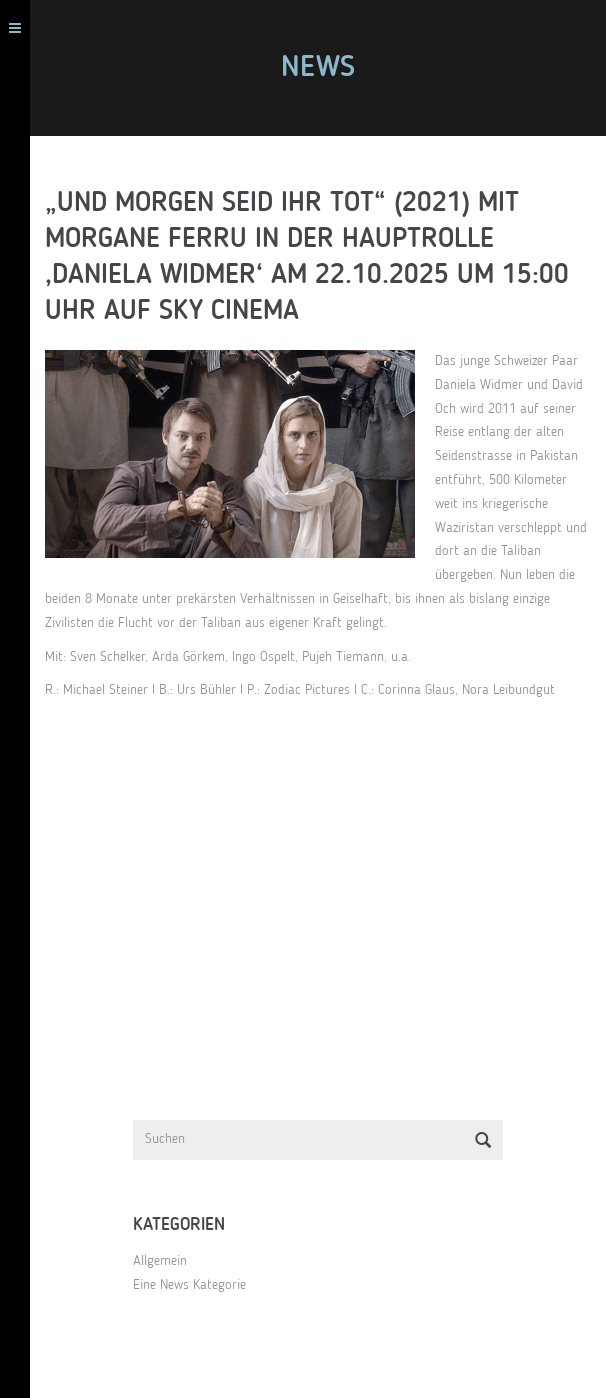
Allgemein (160, 1261)
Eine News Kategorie (189, 1285)
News (318, 68)
